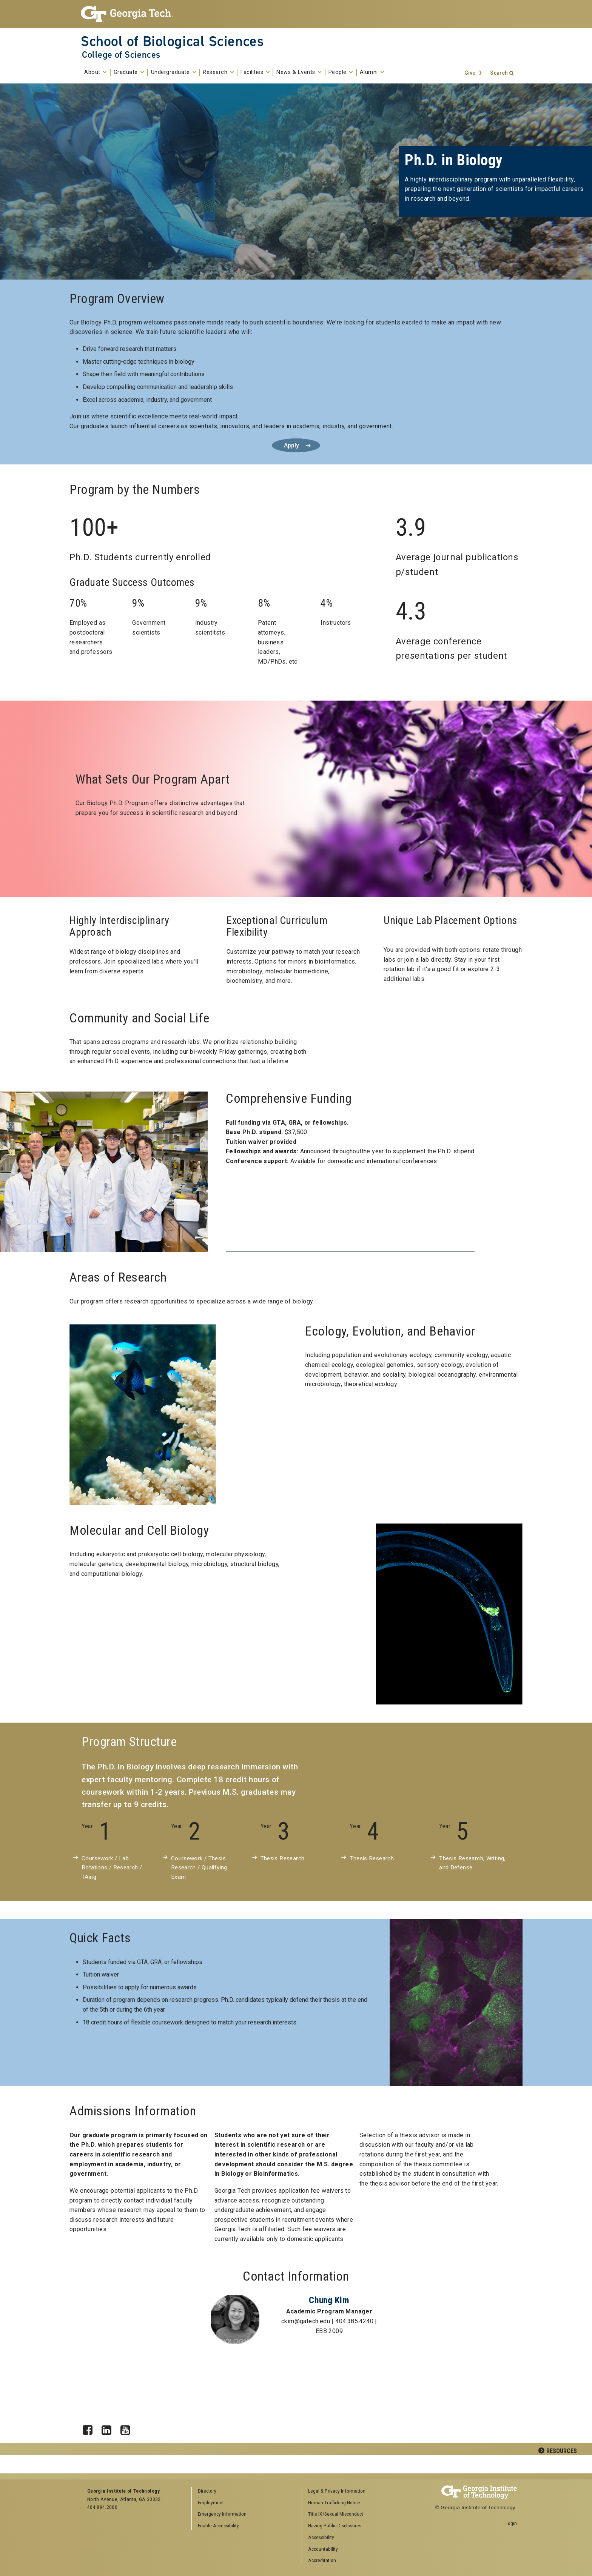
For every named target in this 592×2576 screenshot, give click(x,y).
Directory (207, 2491)
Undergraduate (173, 72)
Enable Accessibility (218, 2525)
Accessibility (321, 2537)
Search (499, 73)
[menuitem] (354, 2491)
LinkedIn (109, 2428)
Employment (211, 2502)
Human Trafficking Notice (334, 2502)
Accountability (323, 2549)
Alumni (372, 72)
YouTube (128, 2428)
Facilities (255, 72)
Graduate (129, 72)
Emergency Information (222, 2514)
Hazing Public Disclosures (334, 2525)
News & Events (299, 72)
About (95, 72)
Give (469, 73)
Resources (561, 2451)
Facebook (90, 2428)
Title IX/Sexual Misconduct (335, 2514)
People (340, 72)
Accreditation (322, 2560)
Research (218, 72)
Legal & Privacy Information (336, 2491)
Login (511, 2523)
